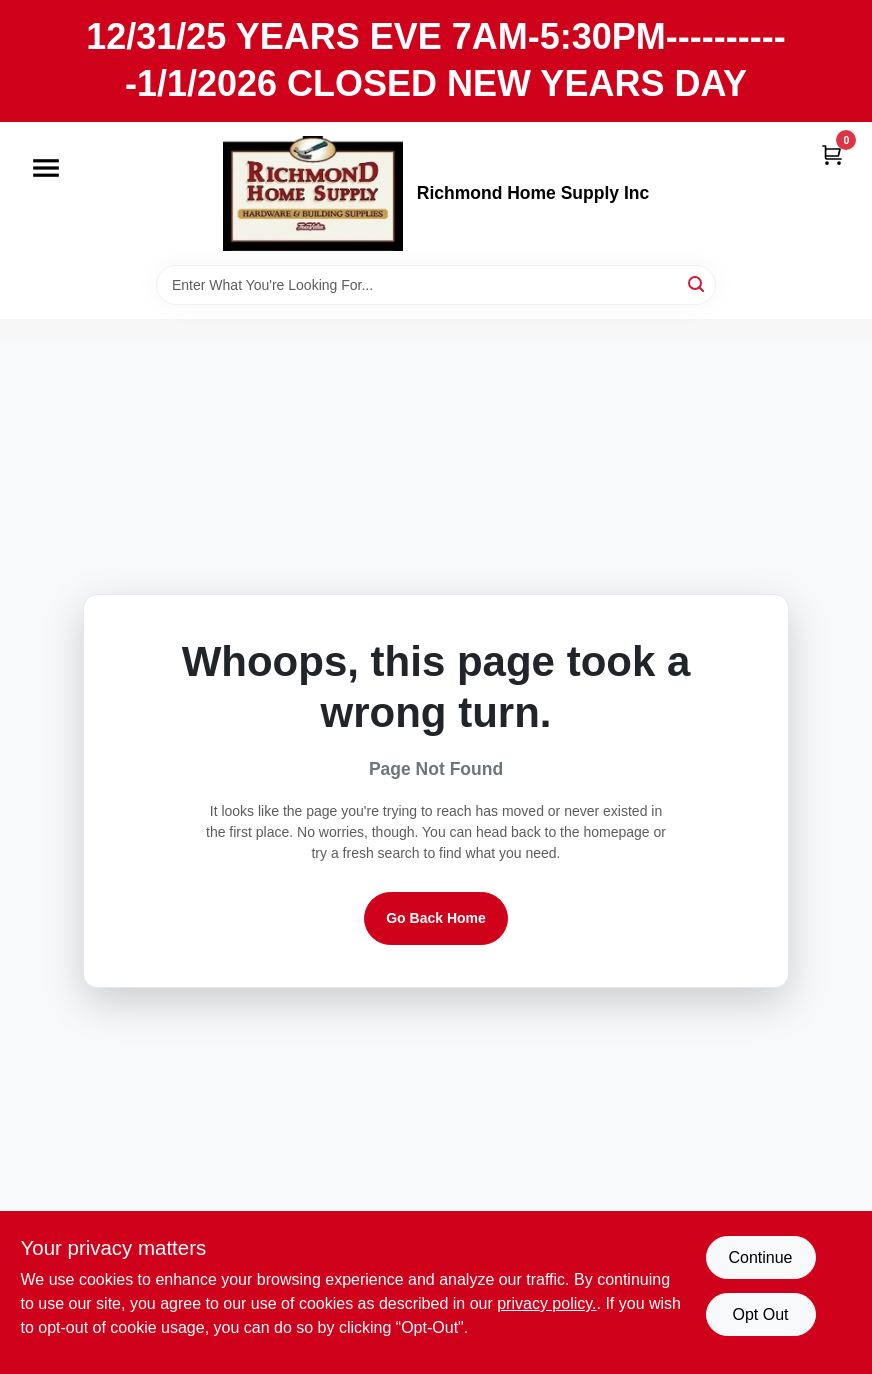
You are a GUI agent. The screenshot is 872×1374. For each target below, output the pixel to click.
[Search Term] (436, 285)
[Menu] (46, 168)
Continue (760, 1257)
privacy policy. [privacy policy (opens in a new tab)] (546, 1303)
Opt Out (760, 1314)
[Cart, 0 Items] (832, 154)
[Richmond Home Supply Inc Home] (313, 193)
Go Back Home (436, 918)
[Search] (697, 283)
